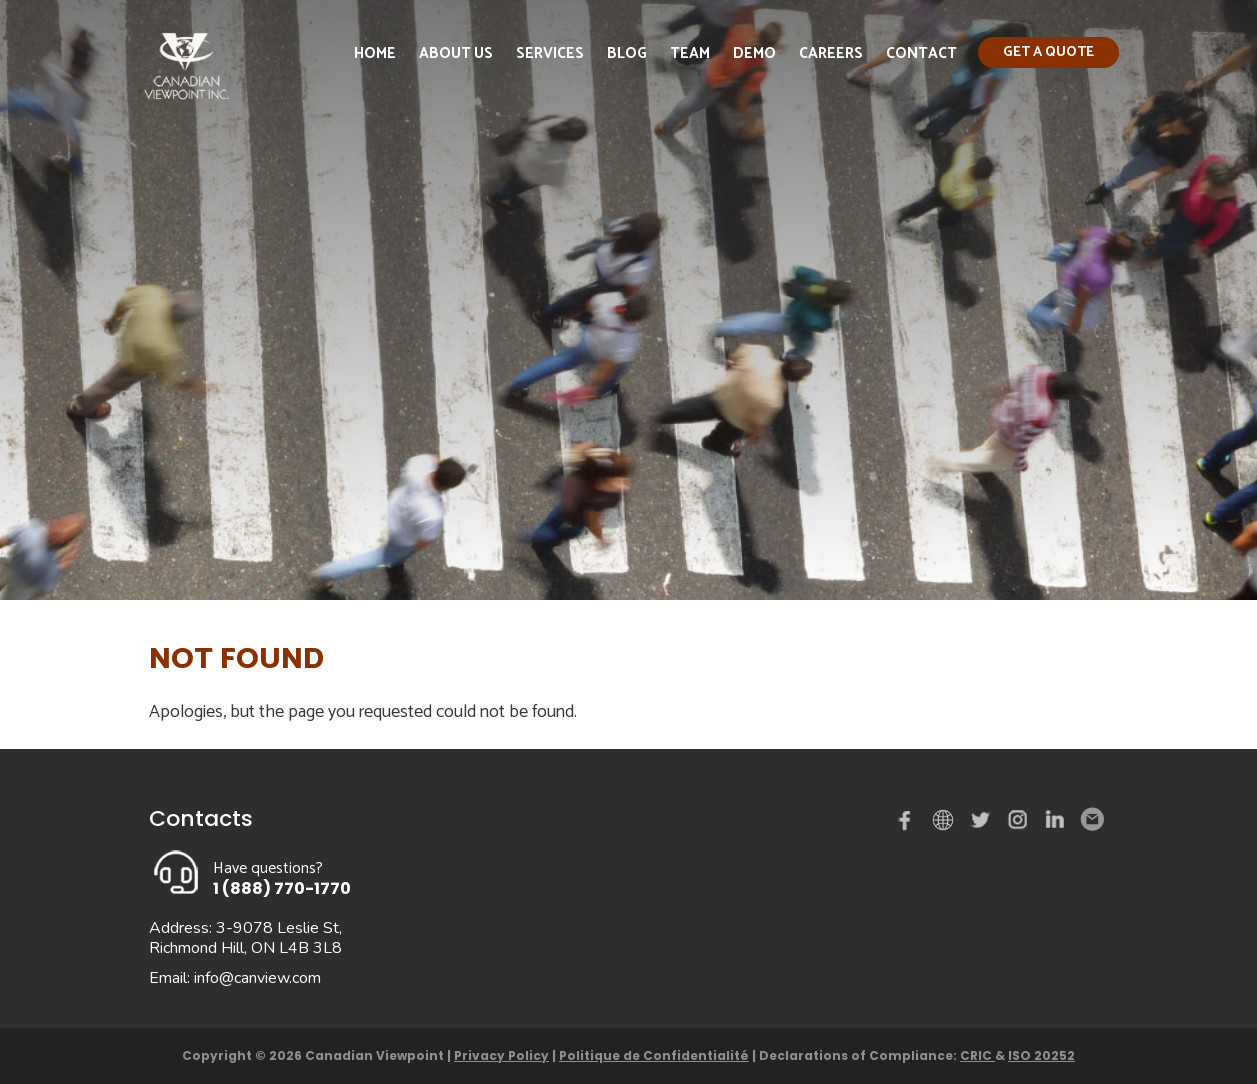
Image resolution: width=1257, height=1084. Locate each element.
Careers (831, 53)
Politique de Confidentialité (654, 1055)
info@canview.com (257, 978)
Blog (627, 53)
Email (1091, 820)
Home (375, 53)
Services (550, 53)
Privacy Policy (501, 1055)
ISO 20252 (1041, 1055)
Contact (921, 53)
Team (690, 53)
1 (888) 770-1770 (282, 888)
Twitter (983, 824)
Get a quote (1048, 52)
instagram (1019, 824)
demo (946, 820)
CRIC (977, 1055)
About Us (456, 53)
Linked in (1055, 824)
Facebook (909, 824)
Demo (754, 53)
